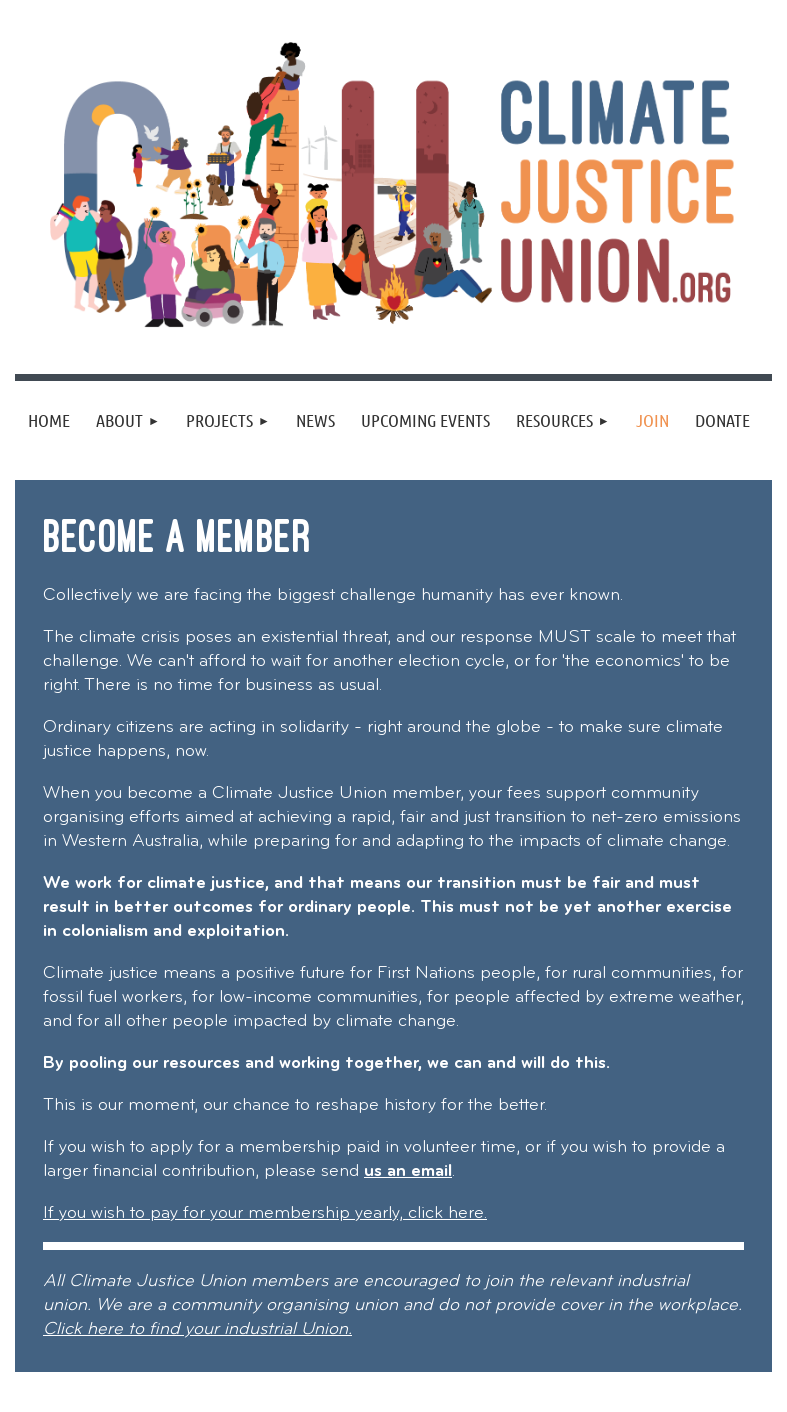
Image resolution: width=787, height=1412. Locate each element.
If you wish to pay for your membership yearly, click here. (265, 1213)
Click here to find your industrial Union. (197, 1329)
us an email (408, 1171)
